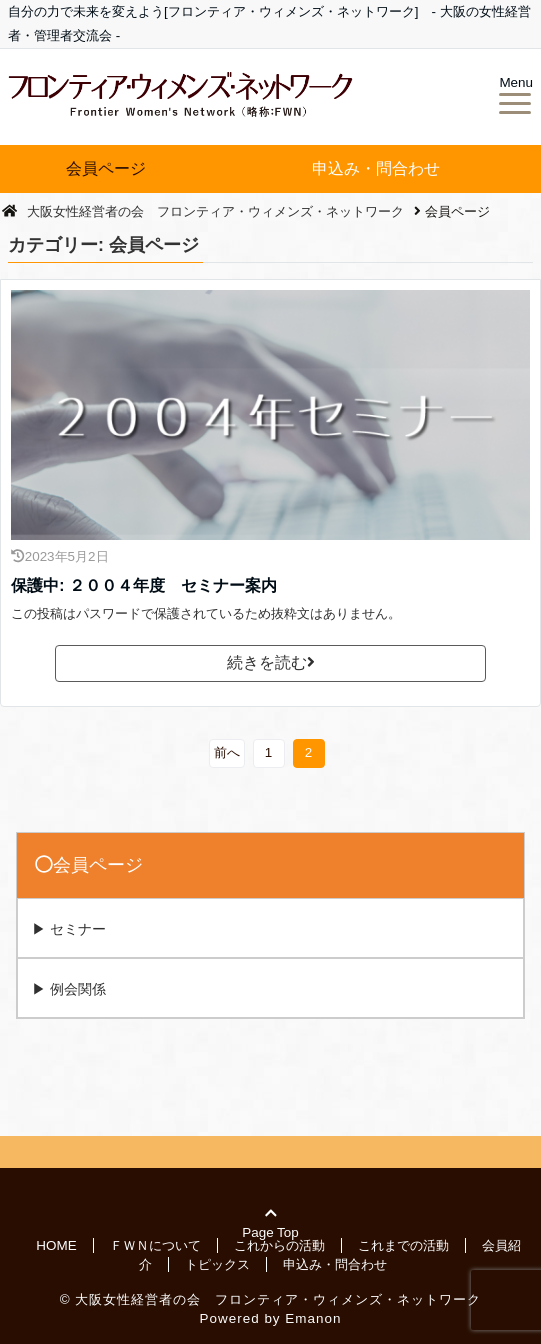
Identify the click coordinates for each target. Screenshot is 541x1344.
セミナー (78, 929)
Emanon (313, 1317)
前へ (227, 752)
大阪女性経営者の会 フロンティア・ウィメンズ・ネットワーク (278, 1298)
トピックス (217, 1263)
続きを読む (271, 662)
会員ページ (106, 168)
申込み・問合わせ (376, 168)
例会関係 (78, 989)
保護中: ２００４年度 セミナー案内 (144, 585)
